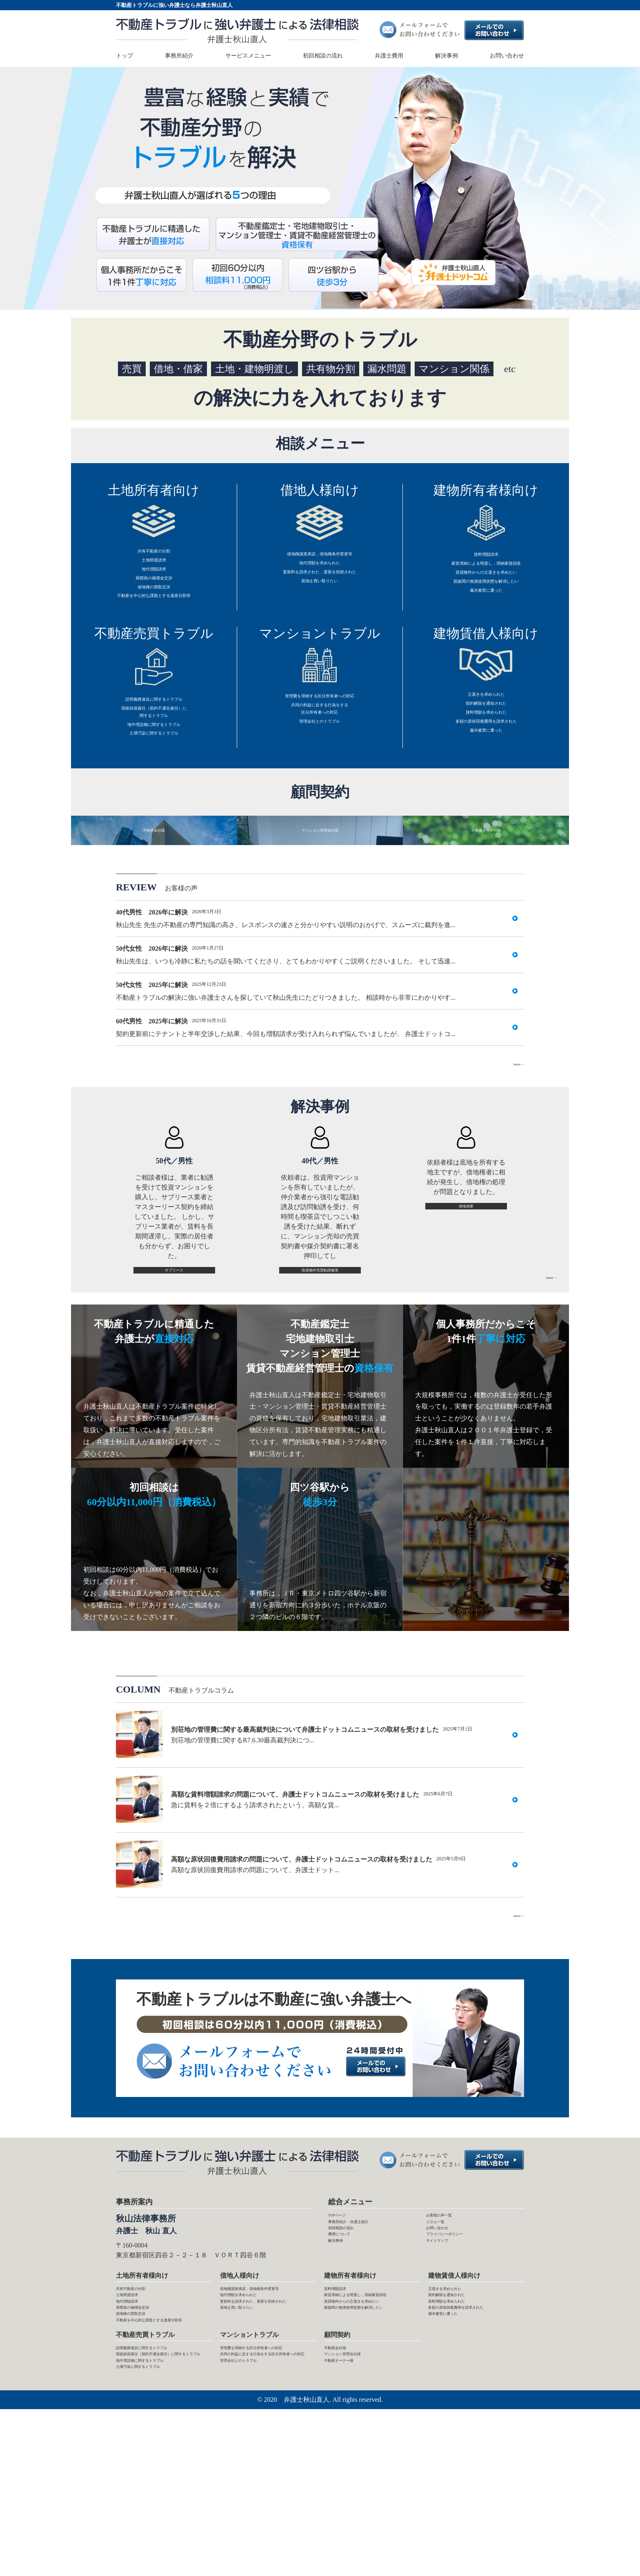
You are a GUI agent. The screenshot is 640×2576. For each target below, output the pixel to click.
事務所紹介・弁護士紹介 (364, 2311)
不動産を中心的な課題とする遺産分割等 (154, 620)
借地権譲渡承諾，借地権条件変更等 (319, 556)
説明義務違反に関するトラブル (153, 727)
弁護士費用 (389, 56)
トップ (124, 56)
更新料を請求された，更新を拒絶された (319, 583)
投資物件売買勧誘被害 (320, 1348)
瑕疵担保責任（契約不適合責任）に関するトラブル (154, 747)
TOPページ (344, 2299)
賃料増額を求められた (486, 749)
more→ (514, 1138)
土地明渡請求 (154, 567)
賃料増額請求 (486, 557)
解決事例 (446, 56)
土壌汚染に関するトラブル (154, 781)
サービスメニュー (248, 56)
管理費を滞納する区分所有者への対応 (319, 724)
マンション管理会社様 (356, 2495)
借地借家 (466, 1284)
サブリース (174, 1348)
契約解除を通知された (486, 736)
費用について (347, 2334)
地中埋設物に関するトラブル (154, 767)
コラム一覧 (442, 2311)
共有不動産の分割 (153, 554)
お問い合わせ (507, 56)
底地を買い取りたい (320, 596)
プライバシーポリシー (458, 2334)
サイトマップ (445, 2346)
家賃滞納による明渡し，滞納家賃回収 (486, 570)
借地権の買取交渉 (153, 607)
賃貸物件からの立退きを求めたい (486, 583)
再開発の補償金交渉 (154, 593)
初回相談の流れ (323, 56)
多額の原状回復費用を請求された (486, 763)
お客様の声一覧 (449, 2299)
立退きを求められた (486, 723)
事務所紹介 (179, 56)
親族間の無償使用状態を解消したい (486, 596)
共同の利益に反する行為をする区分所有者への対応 (319, 744)
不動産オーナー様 (350, 2506)
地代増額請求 (154, 580)
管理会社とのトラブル (319, 764)
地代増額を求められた (319, 570)
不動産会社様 (343, 2483)
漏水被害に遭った (486, 610)
